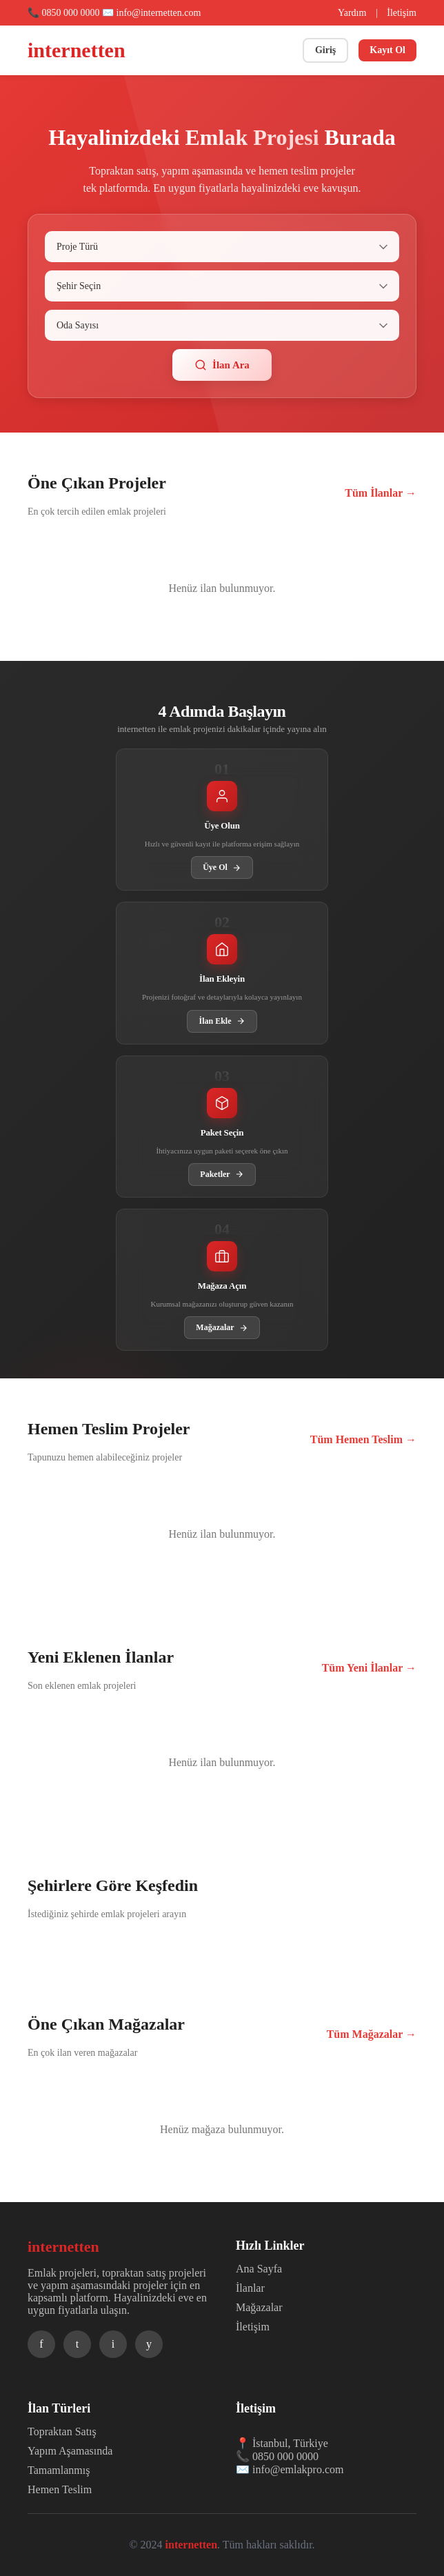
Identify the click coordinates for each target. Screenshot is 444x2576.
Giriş (325, 50)
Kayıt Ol (387, 50)
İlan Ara (222, 365)
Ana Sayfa (259, 2269)
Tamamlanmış (59, 2470)
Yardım (352, 13)
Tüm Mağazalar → (371, 2034)
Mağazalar (222, 1327)
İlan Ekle (222, 1021)
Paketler (221, 1174)
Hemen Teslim (60, 2489)
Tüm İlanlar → (380, 493)
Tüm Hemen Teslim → (363, 1439)
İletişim (401, 13)
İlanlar (250, 2288)
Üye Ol (222, 867)
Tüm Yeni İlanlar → (369, 1668)
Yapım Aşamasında (70, 2451)
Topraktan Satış (62, 2431)
